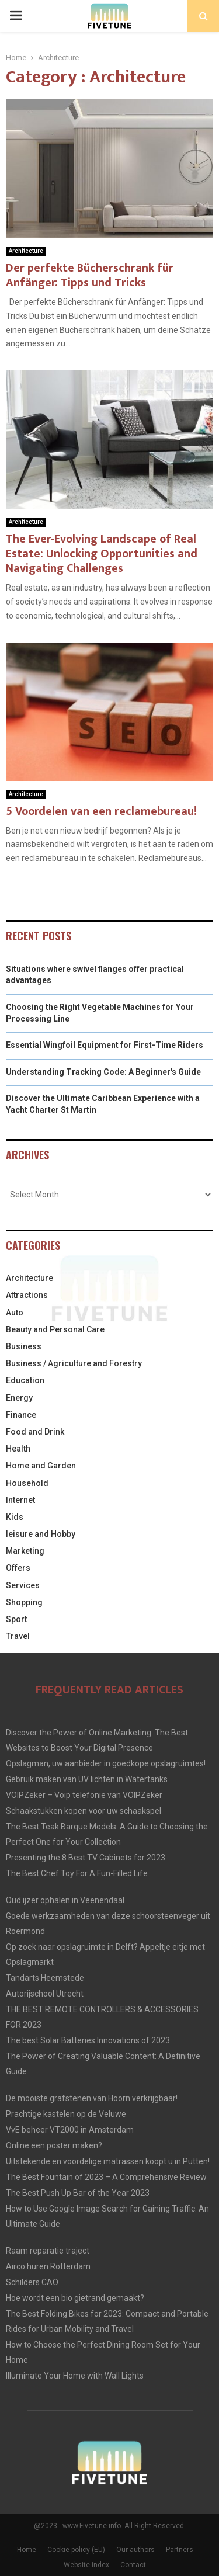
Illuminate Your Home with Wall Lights (75, 2375)
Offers (18, 1567)
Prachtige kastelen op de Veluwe (66, 2114)
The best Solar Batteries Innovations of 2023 (88, 2040)
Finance (21, 1414)
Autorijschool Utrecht (45, 1993)
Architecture (26, 251)
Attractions (27, 1295)
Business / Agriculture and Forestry (74, 1363)
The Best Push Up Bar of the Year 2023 (78, 2192)
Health (18, 1448)
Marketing (25, 1551)
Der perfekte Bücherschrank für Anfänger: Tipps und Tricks (89, 275)
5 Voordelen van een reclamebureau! (101, 811)
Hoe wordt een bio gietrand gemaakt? (75, 2298)
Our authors (135, 2550)
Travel (18, 1636)
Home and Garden (41, 1465)
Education (25, 1380)
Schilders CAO (32, 2282)
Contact (133, 2565)
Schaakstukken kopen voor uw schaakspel (83, 1810)
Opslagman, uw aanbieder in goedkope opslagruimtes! (106, 1763)
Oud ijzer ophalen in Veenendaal (65, 1900)
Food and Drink (35, 1431)
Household (27, 1483)
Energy (19, 1397)
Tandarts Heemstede (45, 1978)
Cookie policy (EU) (76, 2550)
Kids (14, 1517)
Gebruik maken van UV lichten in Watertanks (87, 1779)
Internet (20, 1500)
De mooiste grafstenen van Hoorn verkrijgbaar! (92, 2098)
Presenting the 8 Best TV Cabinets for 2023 (85, 1857)
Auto (14, 1312)
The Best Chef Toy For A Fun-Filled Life (77, 1873)
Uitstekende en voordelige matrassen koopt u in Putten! (108, 2161)
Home (26, 2550)
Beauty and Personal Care (55, 1329)
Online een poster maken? (54, 2145)
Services (23, 1585)
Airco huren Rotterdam (48, 2266)
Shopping (24, 1602)
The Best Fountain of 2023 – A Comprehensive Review (106, 2177)
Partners (179, 2550)
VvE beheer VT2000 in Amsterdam (70, 2129)
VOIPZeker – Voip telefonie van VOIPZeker (84, 1795)
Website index (86, 2565)
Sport (16, 1619)
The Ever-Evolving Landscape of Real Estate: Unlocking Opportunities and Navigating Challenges (101, 553)
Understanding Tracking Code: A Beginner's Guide (103, 1072)
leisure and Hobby (40, 1534)
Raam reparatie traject (47, 2250)
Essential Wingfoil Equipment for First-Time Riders (104, 1045)
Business (23, 1346)
